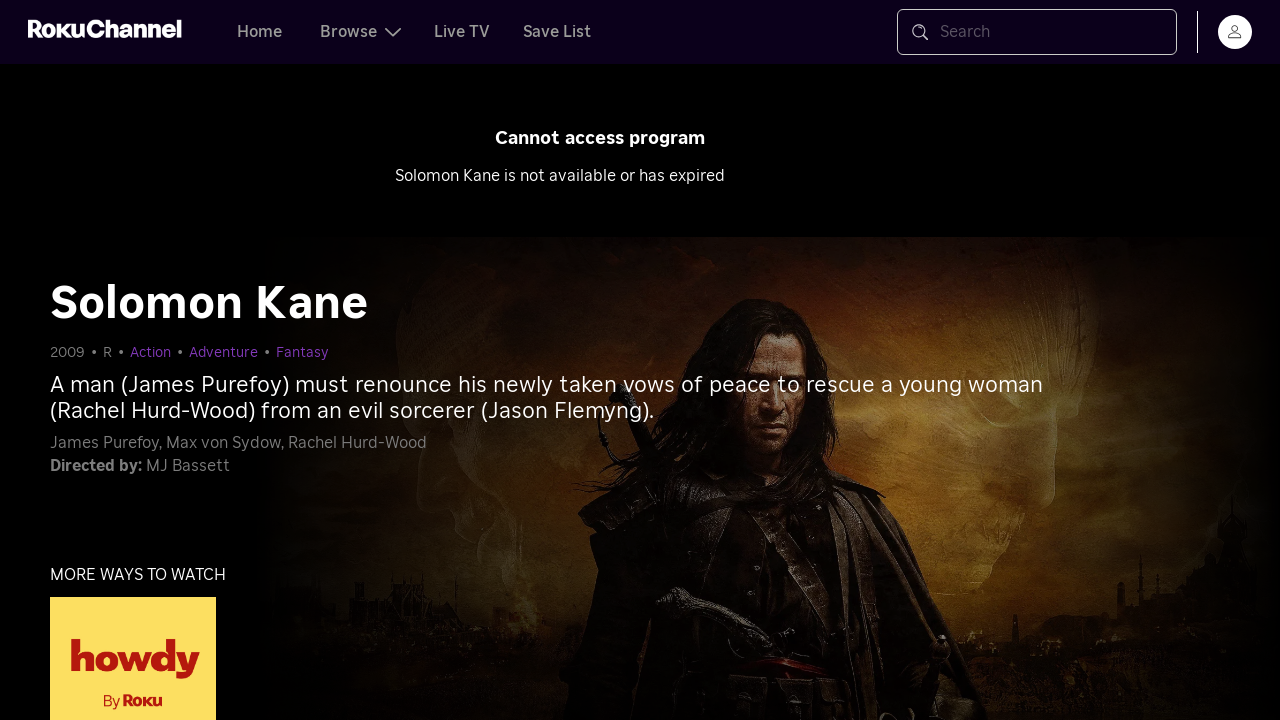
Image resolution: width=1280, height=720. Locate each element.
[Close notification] (1144, 120)
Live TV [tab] (462, 32)
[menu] (1235, 32)
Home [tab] (259, 32)
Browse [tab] (360, 32)
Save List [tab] (557, 32)
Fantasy (302, 353)
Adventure (223, 353)
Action (150, 353)
